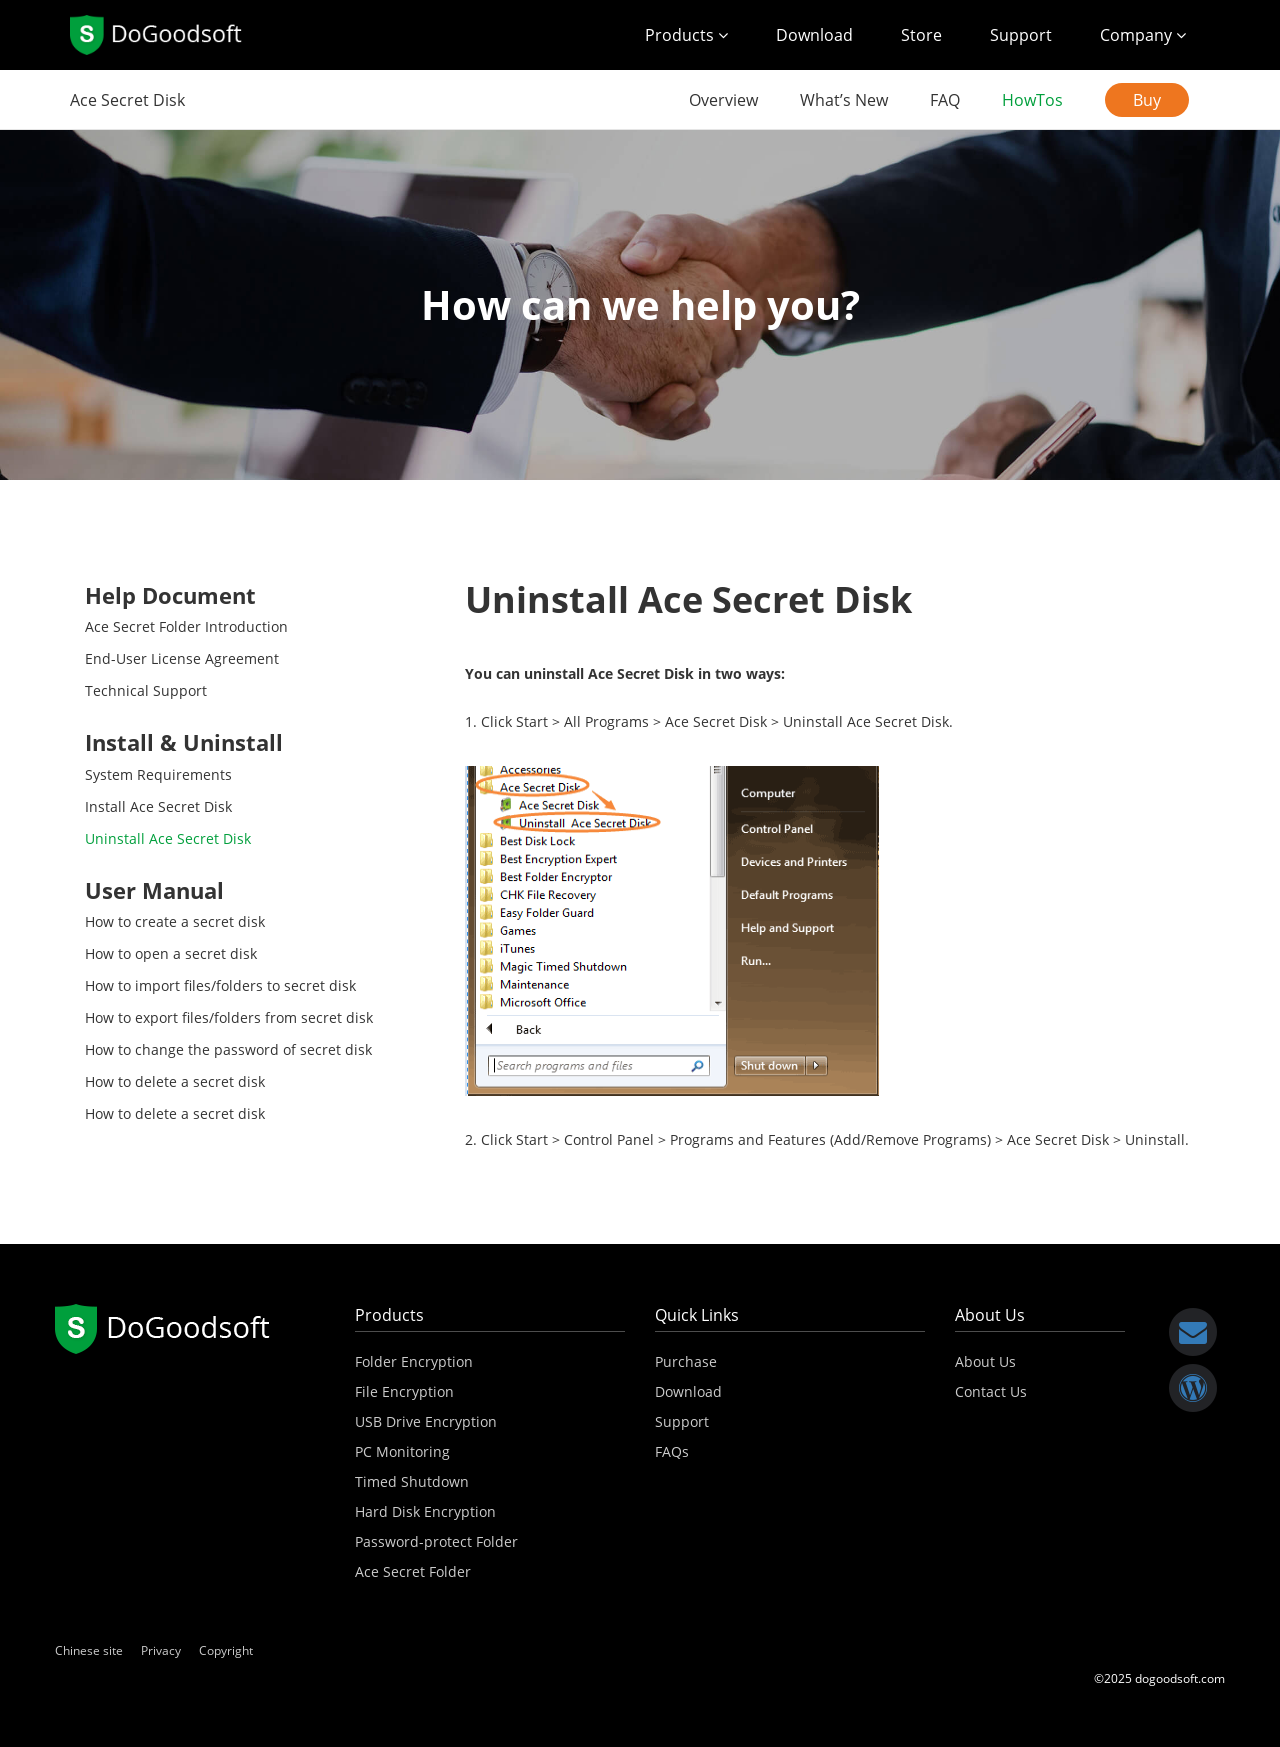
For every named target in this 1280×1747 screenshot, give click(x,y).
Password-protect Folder (436, 1541)
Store (921, 35)
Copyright (226, 1650)
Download (814, 35)
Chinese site (89, 1650)
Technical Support (146, 690)
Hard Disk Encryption (425, 1511)
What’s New (844, 100)
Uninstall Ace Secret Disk (168, 838)
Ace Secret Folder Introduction (186, 626)
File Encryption (404, 1391)
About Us (985, 1361)
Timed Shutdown (412, 1481)
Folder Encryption (414, 1361)
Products (686, 35)
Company (1143, 35)
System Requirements (158, 774)
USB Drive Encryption (426, 1421)
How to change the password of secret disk (228, 1049)
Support (1021, 35)
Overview (723, 100)
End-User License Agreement (182, 658)
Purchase (686, 1361)
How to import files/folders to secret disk (220, 985)
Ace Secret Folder (413, 1571)
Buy (1147, 100)
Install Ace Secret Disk (158, 806)
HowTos (1032, 100)
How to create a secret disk (175, 921)
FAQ (945, 100)
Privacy (161, 1650)
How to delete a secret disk (175, 1081)
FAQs (672, 1451)
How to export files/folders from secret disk (229, 1017)
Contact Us (991, 1391)
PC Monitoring (402, 1451)
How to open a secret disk (171, 953)
